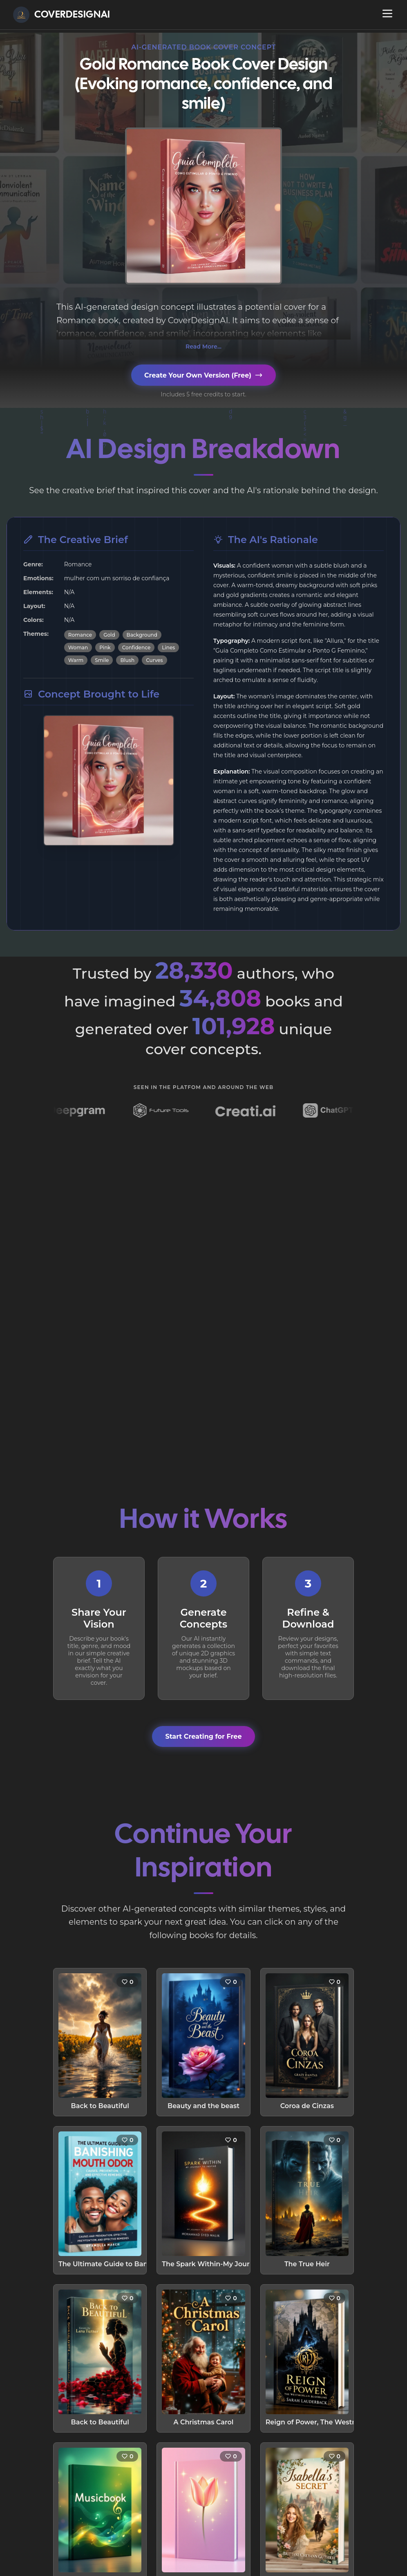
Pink (105, 647)
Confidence (136, 647)
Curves (154, 660)
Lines (168, 647)
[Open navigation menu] (387, 13)
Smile (102, 660)
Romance (80, 635)
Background (142, 635)
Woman (78, 647)
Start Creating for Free (203, 1736)
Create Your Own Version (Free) (203, 375)
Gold (109, 635)
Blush (127, 660)
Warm (76, 660)
